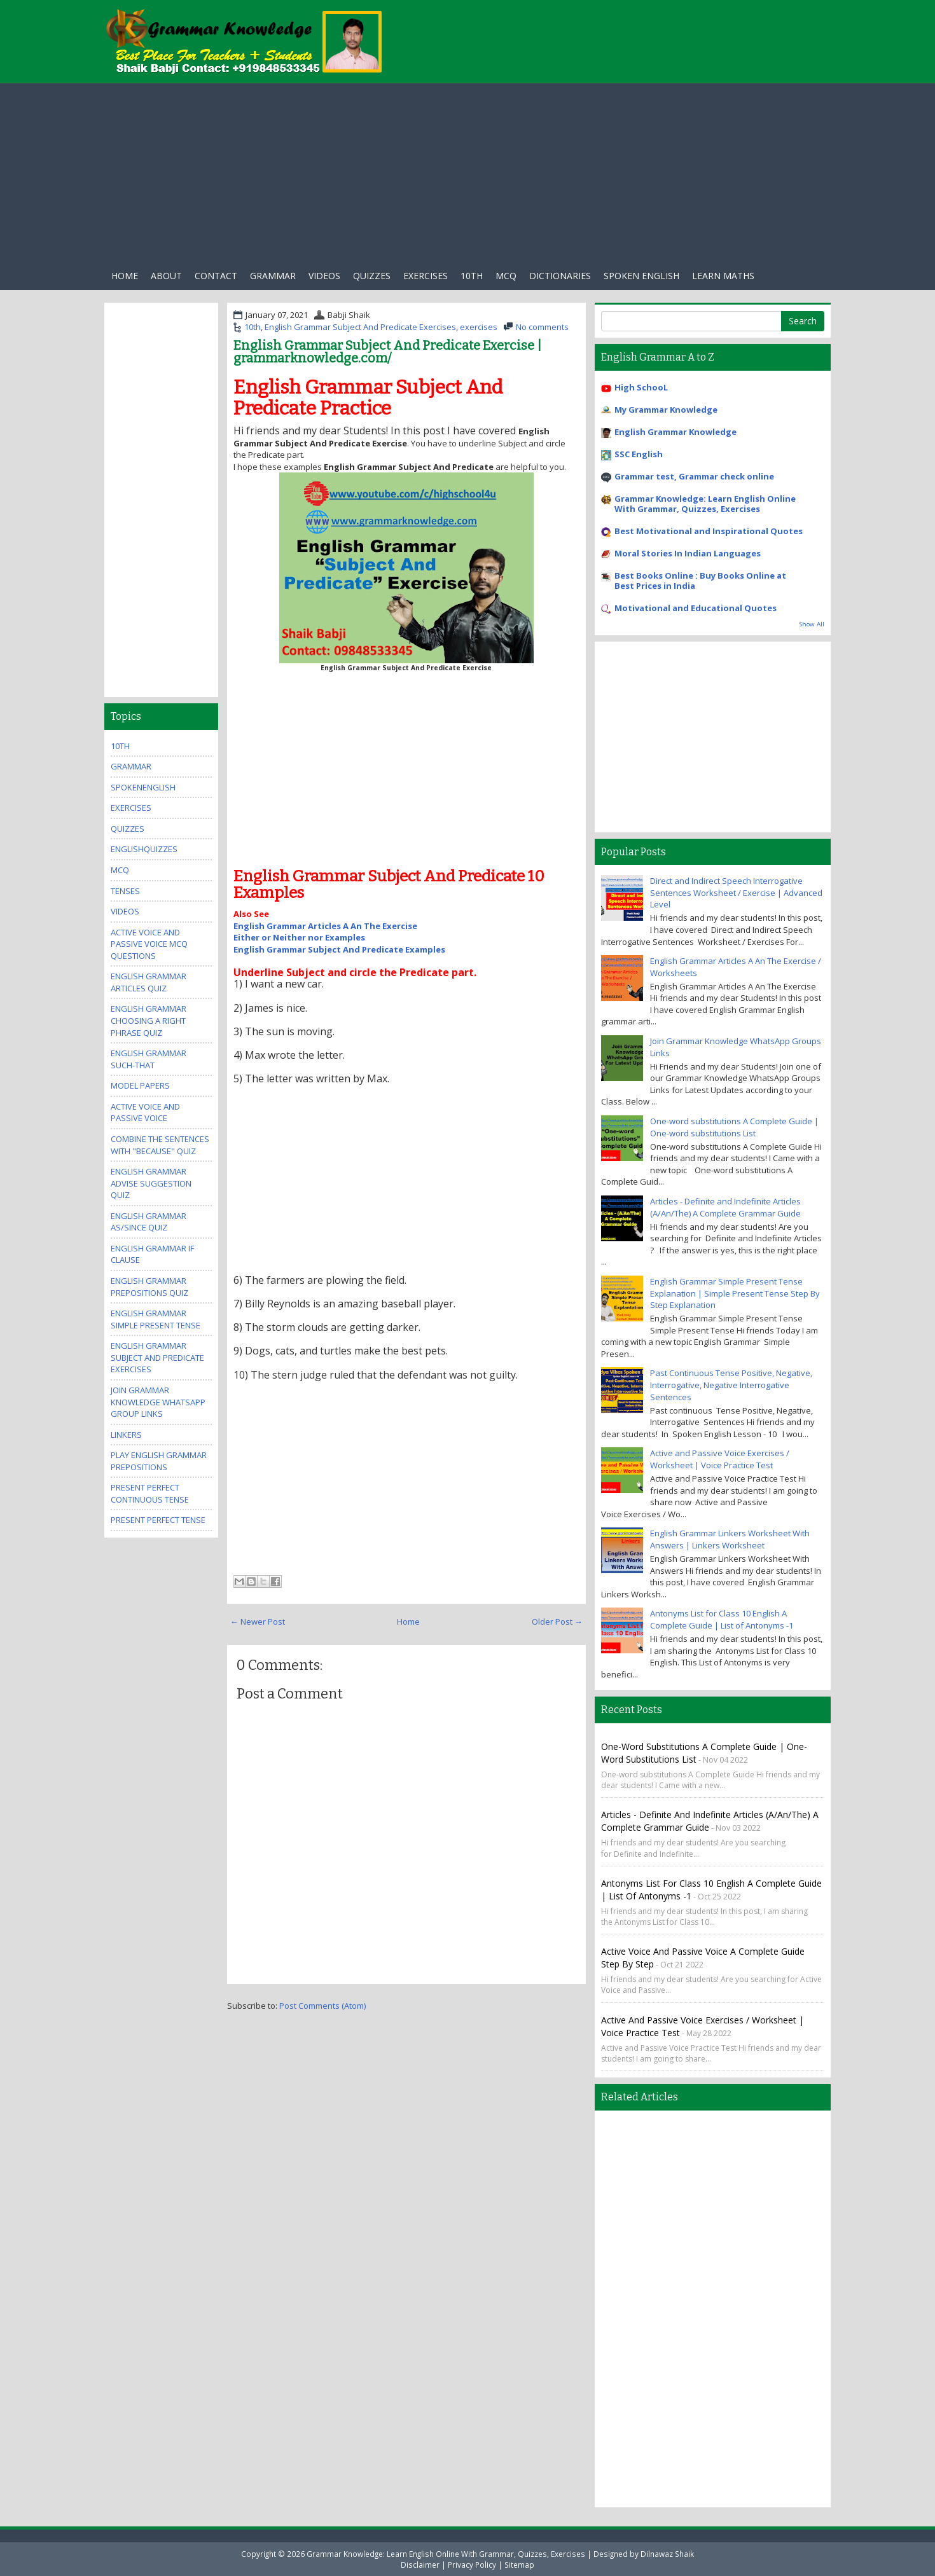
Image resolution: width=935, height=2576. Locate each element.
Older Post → (557, 1621)
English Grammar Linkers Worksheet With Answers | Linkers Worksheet (730, 1539)
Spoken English (641, 276)
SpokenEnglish (143, 787)
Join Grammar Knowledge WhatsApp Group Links (158, 1401)
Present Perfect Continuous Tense (150, 1493)
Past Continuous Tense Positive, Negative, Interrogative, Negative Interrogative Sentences (731, 1384)
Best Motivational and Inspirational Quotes (708, 531)
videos (125, 911)
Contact (216, 276)
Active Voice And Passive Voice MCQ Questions (149, 943)
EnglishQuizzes (144, 849)
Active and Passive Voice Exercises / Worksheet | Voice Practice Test (719, 1459)
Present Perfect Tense (158, 1520)
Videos (324, 276)
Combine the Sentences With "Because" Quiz (160, 1145)
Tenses (125, 891)
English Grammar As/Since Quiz (148, 1222)
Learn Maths (723, 276)
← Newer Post (257, 1621)
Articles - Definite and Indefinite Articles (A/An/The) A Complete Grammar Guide (725, 1207)
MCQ (120, 870)
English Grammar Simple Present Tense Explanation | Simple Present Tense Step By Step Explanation (735, 1293)
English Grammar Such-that (148, 1059)
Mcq (505, 276)
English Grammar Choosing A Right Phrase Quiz (148, 1020)
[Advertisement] (467, 172)
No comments (542, 327)
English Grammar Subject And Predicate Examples (339, 949)
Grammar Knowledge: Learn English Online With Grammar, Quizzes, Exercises (705, 503)
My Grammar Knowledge (665, 409)
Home (124, 276)
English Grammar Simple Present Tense (155, 1319)
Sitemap (519, 2564)
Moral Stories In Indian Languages (687, 553)
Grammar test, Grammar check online (694, 476)
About (166, 276)
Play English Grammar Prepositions (159, 1461)
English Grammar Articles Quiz (148, 982)
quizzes (127, 828)
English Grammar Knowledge (675, 431)
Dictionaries (560, 276)
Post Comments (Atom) (322, 2005)
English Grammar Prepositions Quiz (149, 1286)
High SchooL (641, 387)
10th (472, 276)
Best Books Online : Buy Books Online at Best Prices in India (700, 580)
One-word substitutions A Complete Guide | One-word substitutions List (734, 1127)
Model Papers (140, 1085)
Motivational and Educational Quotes (695, 608)
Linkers (126, 1434)
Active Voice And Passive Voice (145, 1112)
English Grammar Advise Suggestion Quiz (151, 1183)
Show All (812, 624)
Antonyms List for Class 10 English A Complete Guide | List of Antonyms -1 (721, 1619)
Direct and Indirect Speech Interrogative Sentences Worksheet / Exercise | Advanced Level (736, 892)
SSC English (638, 454)
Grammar (273, 276)
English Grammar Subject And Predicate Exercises (360, 327)
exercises (425, 276)
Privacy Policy (472, 2564)
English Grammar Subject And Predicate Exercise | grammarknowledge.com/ (387, 352)
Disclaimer (420, 2564)
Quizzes (372, 276)
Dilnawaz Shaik (667, 2554)
